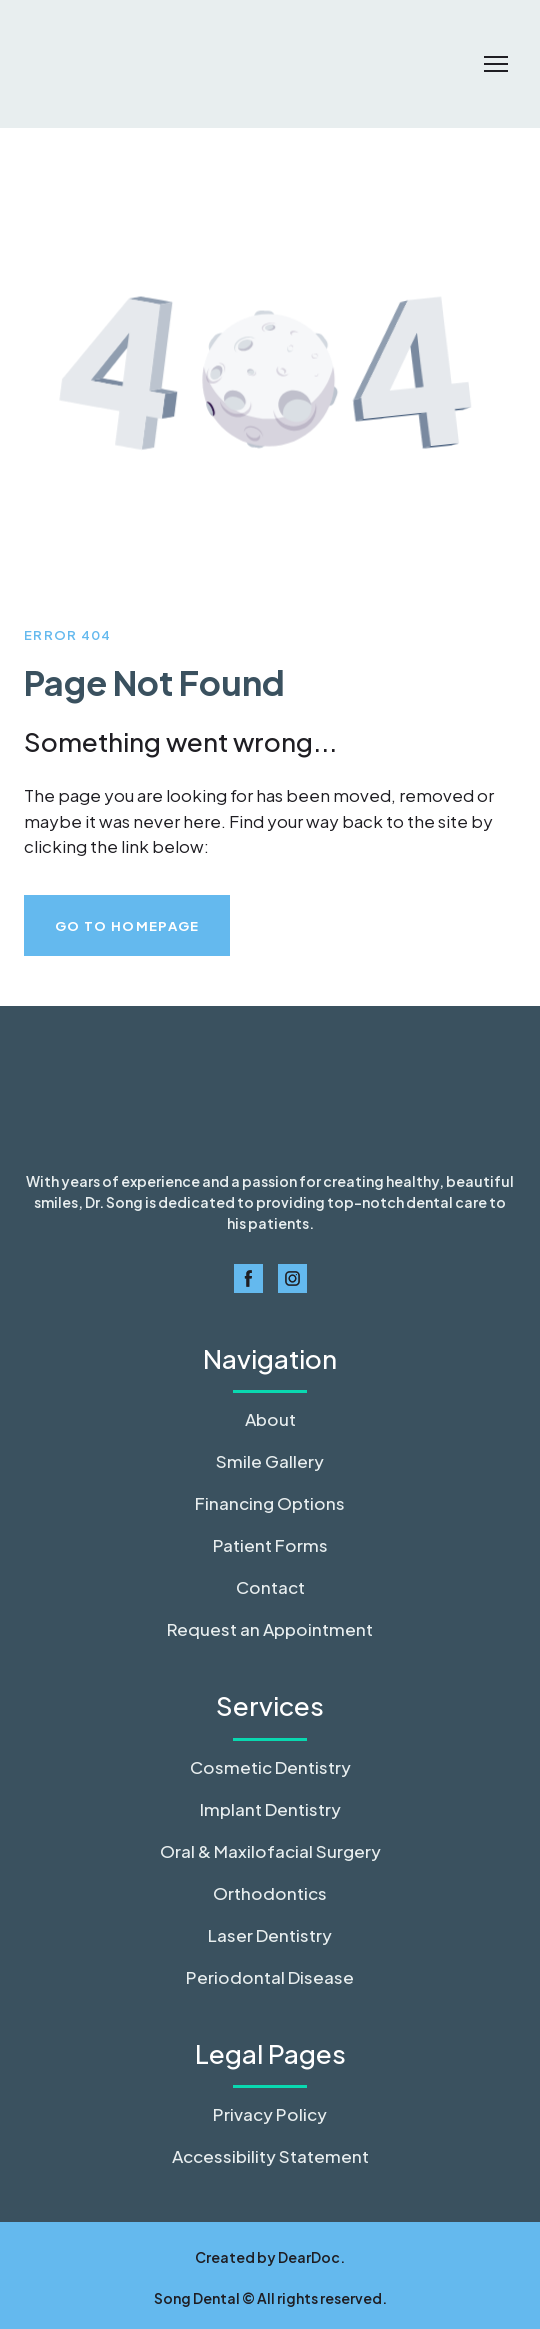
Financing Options (270, 1503)
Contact (270, 1587)
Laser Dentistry (270, 1935)
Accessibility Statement (270, 2156)
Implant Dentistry (270, 1809)
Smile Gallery (270, 1461)
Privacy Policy (270, 2114)
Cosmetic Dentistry (270, 1767)
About (270, 1419)
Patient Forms (270, 1545)
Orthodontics (270, 1893)
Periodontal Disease (270, 1977)
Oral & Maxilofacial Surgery (270, 1851)
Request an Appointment (270, 1629)
